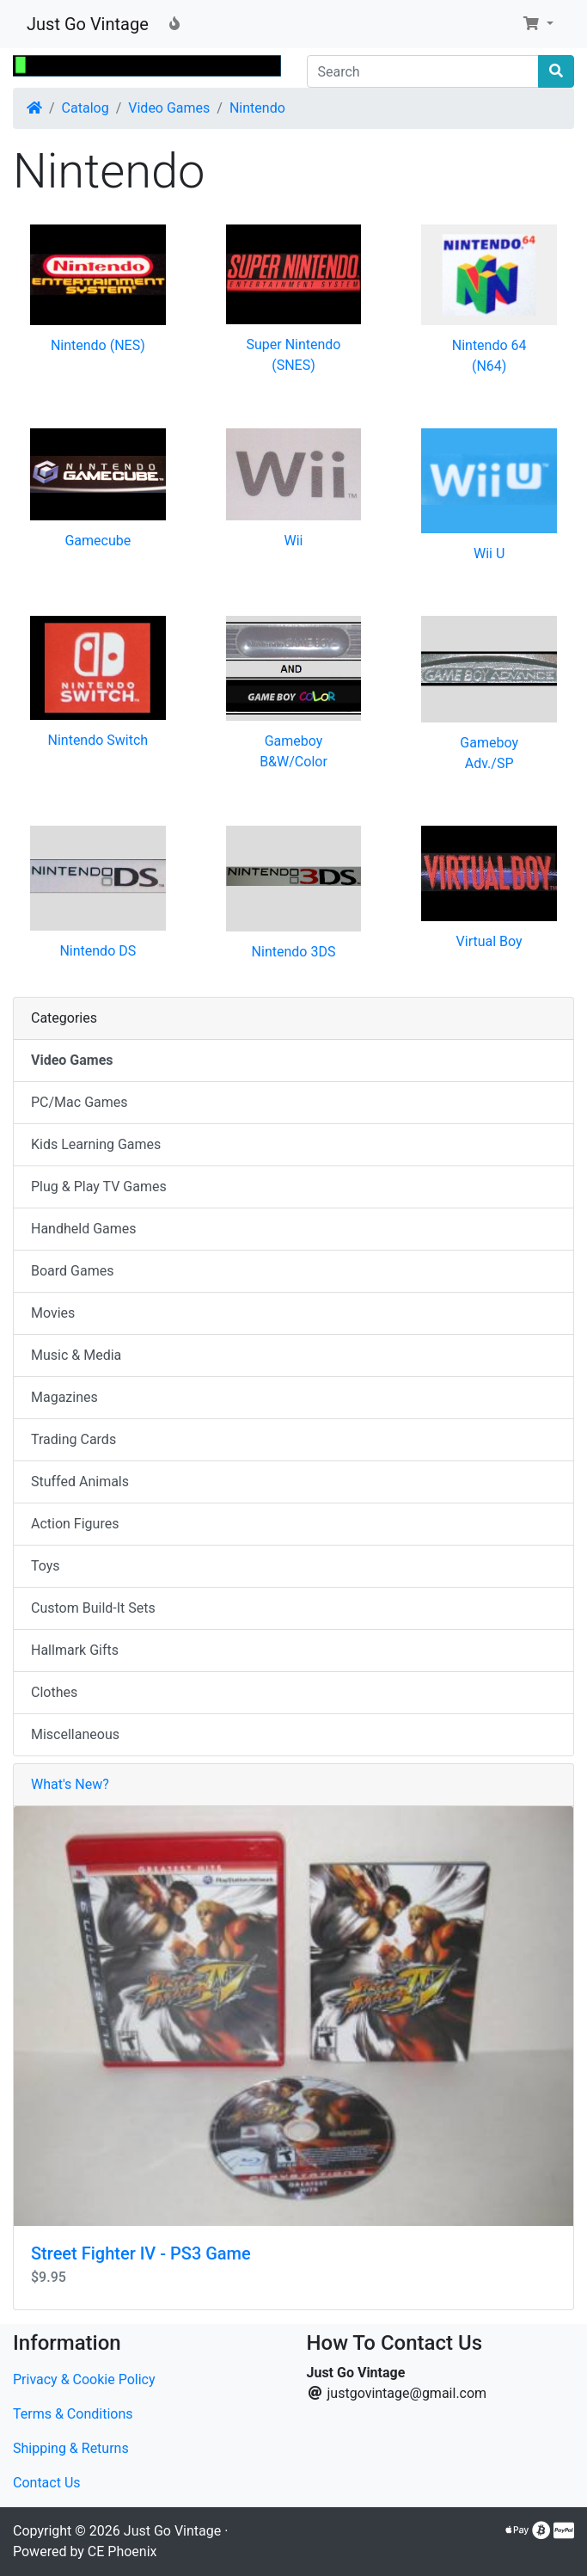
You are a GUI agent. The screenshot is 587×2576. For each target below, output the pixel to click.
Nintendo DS (97, 951)
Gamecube (97, 540)
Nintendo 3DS (294, 952)
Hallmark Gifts (75, 1650)
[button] (538, 24)
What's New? (70, 1784)
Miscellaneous (75, 1734)
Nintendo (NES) (98, 345)
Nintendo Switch (98, 740)
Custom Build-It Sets (93, 1608)
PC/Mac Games (79, 1102)
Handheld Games (84, 1228)
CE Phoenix (122, 2551)
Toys (45, 1566)
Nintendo (257, 108)
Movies (53, 1313)
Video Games (169, 108)
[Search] (423, 71)
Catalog (85, 108)
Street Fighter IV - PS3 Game (141, 2253)
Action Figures (75, 1523)
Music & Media (76, 1355)
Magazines (64, 1397)
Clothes (54, 1692)
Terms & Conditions (73, 2414)
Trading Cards (73, 1439)
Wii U (489, 553)
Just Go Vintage (88, 24)
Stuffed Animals (80, 1481)
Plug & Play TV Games (99, 1186)
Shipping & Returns (71, 2448)
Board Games (72, 1271)
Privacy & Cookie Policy (84, 2379)
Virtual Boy (489, 941)
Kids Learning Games (96, 1144)
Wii (293, 540)
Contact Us (47, 2483)
